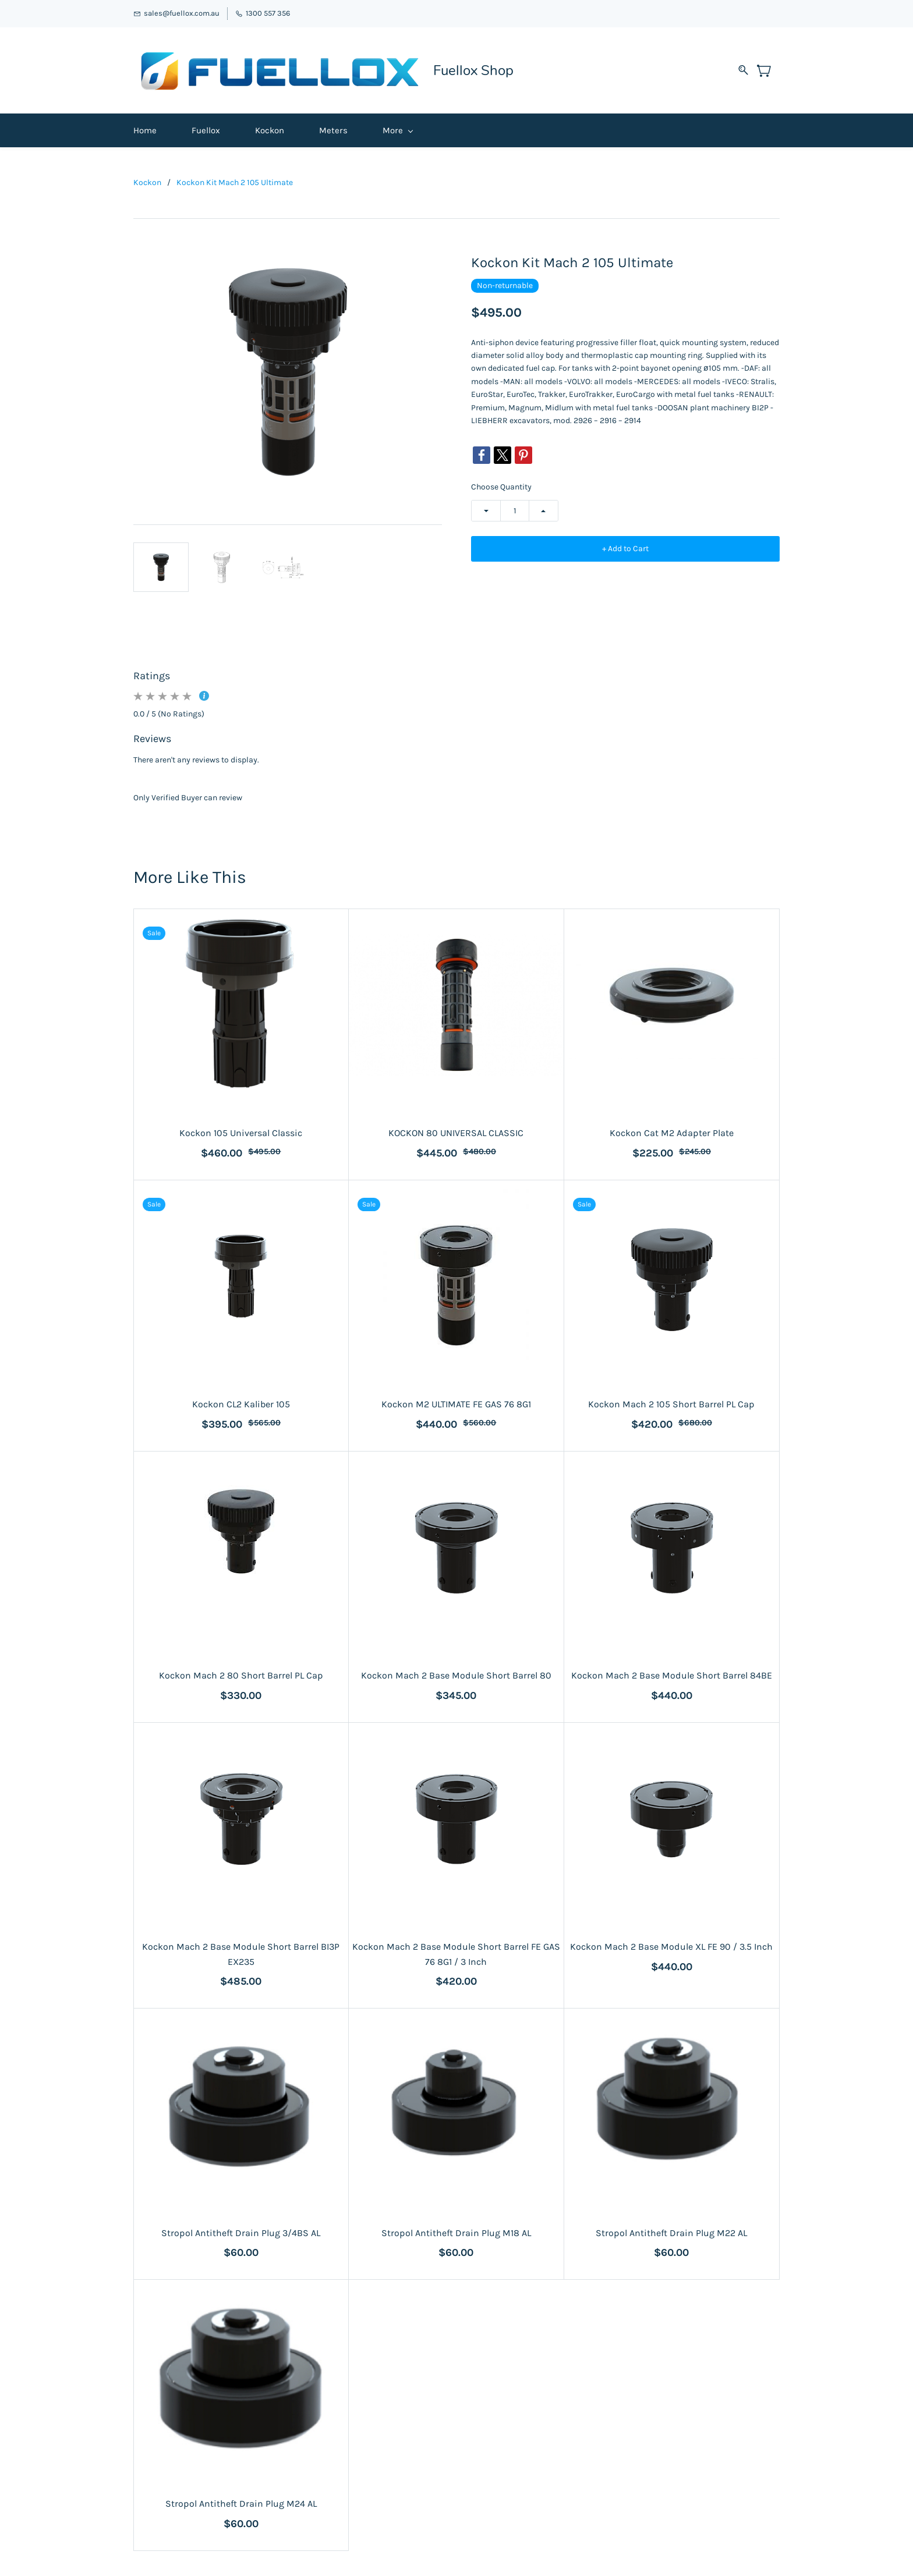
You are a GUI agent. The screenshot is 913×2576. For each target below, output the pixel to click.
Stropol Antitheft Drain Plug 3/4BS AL (240, 2228)
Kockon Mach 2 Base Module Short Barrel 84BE (671, 1671)
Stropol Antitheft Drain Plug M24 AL (241, 2500)
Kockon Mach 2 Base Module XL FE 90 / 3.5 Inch (671, 1942)
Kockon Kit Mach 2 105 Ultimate (234, 178)
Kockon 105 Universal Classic (240, 1128)
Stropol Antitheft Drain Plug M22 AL (671, 2228)
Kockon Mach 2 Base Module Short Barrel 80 (456, 1671)
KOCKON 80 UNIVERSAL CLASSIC (455, 1128)
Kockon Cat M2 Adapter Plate (672, 1128)
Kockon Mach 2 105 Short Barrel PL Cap (671, 1400)
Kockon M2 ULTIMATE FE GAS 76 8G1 (456, 1400)
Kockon (147, 178)
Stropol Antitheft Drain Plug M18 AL (456, 2228)
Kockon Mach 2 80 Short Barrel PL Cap (241, 1671)
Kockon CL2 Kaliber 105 (241, 1400)
